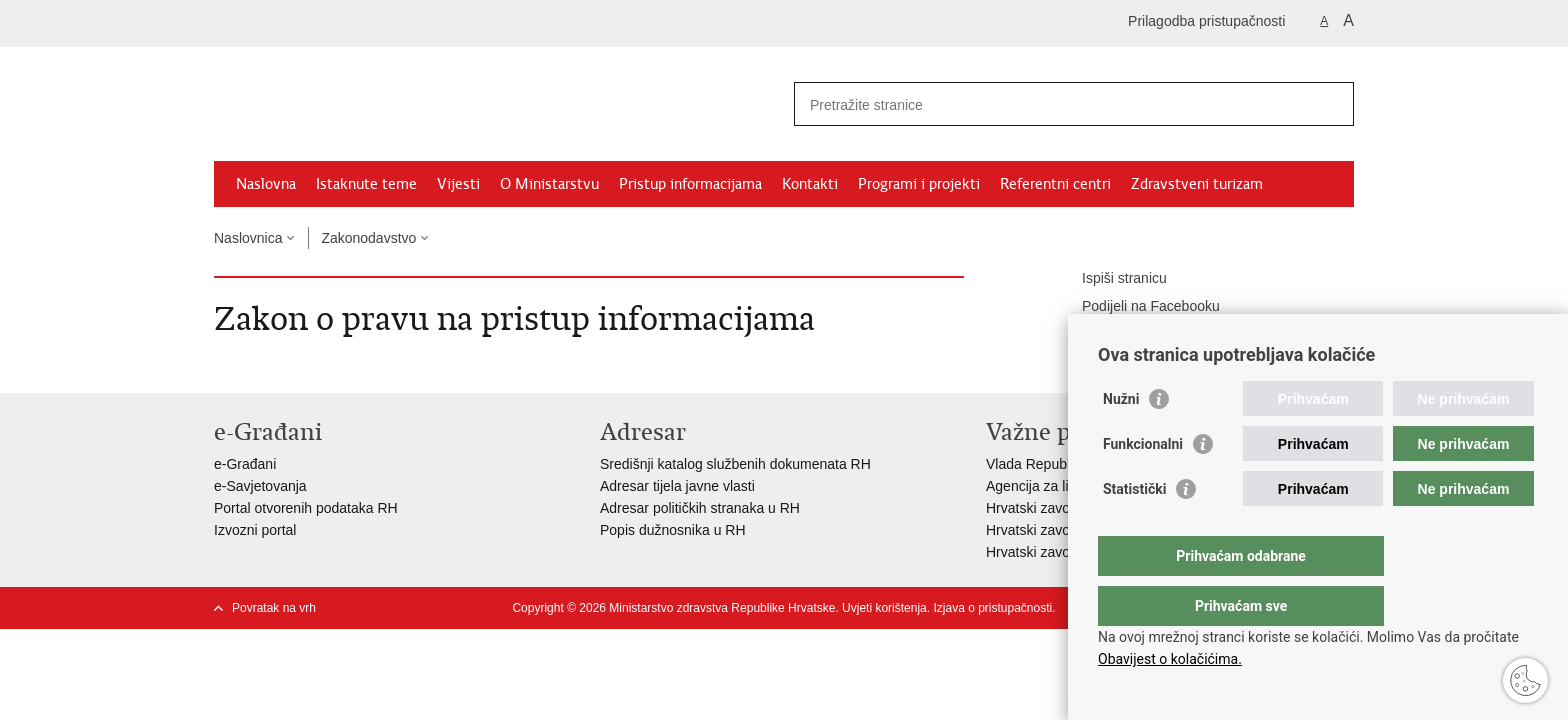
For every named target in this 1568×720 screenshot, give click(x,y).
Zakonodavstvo (368, 238)
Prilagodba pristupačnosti (1206, 21)
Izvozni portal (255, 530)
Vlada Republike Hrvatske (1066, 464)
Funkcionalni (1143, 484)
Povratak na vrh (274, 608)
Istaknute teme (366, 184)
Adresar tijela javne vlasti (677, 486)
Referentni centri (1055, 184)
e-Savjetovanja (260, 486)
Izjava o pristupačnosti (992, 608)
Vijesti (458, 184)
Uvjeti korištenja (884, 608)
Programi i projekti (919, 184)
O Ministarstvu (549, 184)
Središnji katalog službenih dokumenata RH (735, 464)
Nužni (1121, 439)
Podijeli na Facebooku (1137, 307)
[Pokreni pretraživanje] (1331, 104)
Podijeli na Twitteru (1126, 335)
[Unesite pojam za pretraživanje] (1052, 104)
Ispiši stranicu (1110, 279)
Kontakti (810, 184)
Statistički (1134, 529)
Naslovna (266, 184)
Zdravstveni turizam (1197, 184)
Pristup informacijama (690, 184)
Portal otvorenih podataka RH (306, 508)
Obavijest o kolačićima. (1170, 659)
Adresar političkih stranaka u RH (700, 508)
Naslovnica (248, 238)
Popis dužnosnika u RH (673, 530)
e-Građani (245, 464)
